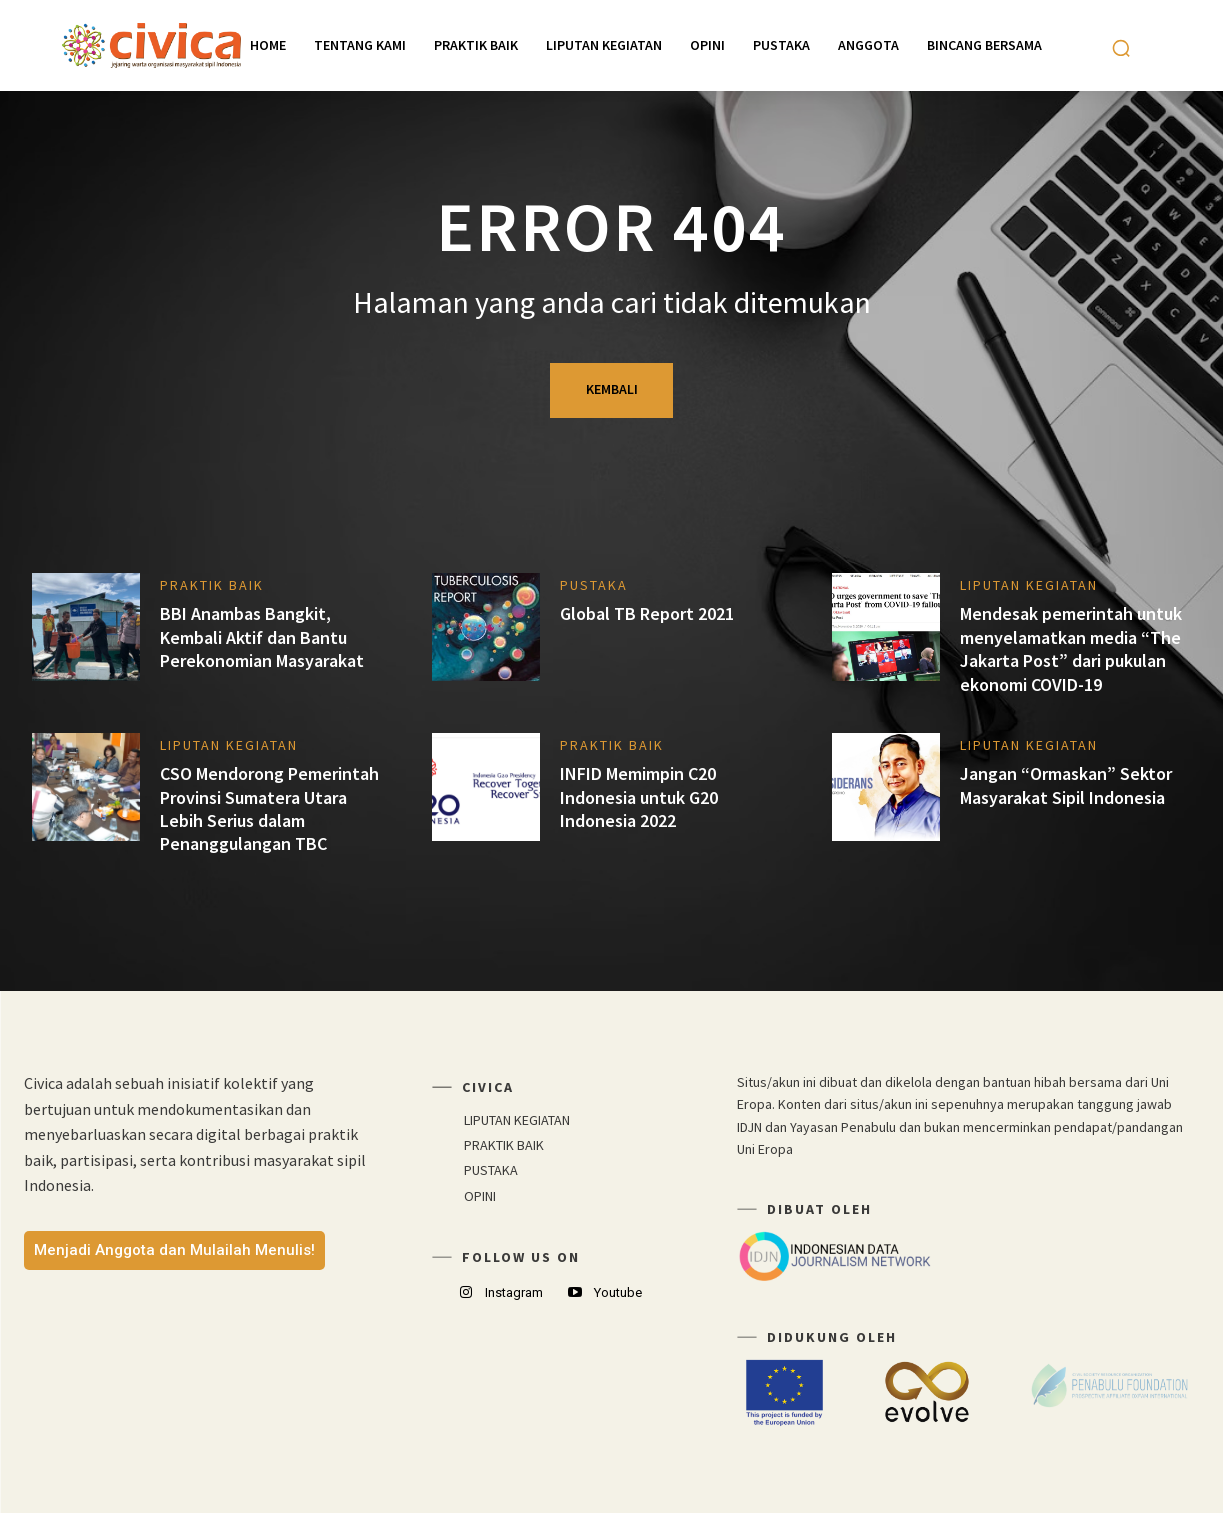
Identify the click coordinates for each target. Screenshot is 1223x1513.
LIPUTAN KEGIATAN (1029, 585)
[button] (1121, 48)
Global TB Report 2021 (647, 613)
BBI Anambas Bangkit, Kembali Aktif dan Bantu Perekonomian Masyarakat (262, 637)
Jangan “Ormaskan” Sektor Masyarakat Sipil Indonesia (1066, 785)
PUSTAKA (594, 585)
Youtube (618, 1292)
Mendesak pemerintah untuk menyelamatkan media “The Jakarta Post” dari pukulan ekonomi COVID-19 (1071, 648)
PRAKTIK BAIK (212, 585)
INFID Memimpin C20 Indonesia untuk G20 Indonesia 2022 (639, 797)
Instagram (514, 1292)
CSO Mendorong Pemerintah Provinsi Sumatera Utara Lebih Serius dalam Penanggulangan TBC (269, 808)
